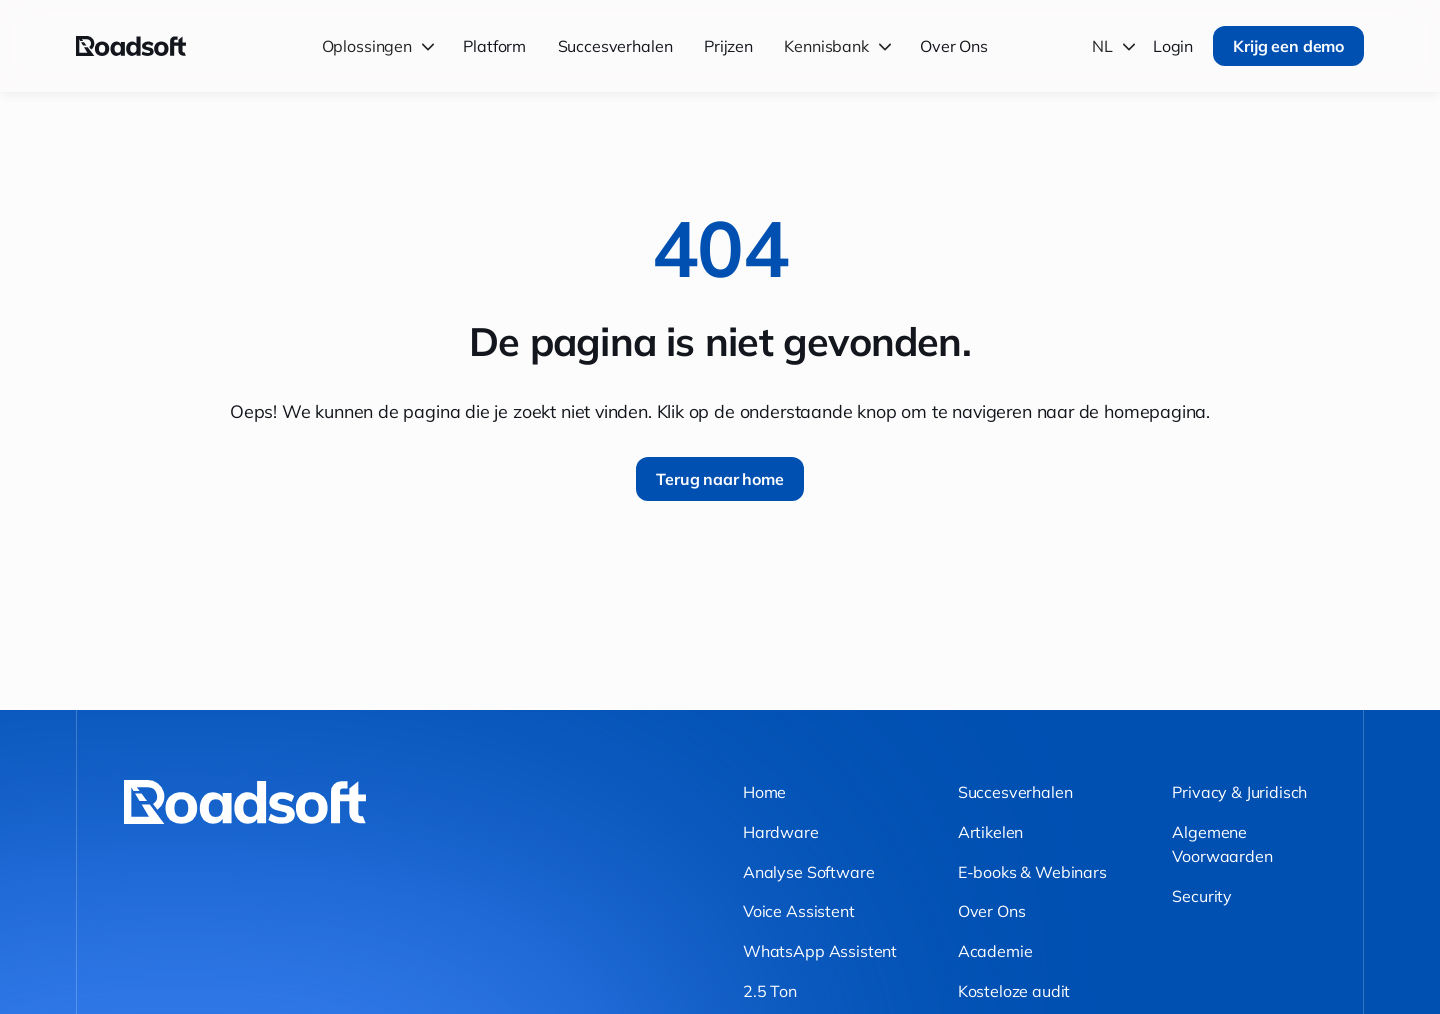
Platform (494, 46)
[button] (381, 45)
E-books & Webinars (1032, 872)
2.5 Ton (770, 991)
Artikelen (991, 832)
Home (764, 792)
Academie (995, 951)
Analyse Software (808, 872)
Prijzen (728, 46)
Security (1202, 896)
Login (1173, 46)
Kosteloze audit (1014, 991)
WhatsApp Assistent (820, 951)
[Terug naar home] (131, 46)
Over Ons (954, 46)
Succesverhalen (615, 46)
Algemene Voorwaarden (1222, 844)
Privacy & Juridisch (1239, 792)
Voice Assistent (799, 911)
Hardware (781, 832)
